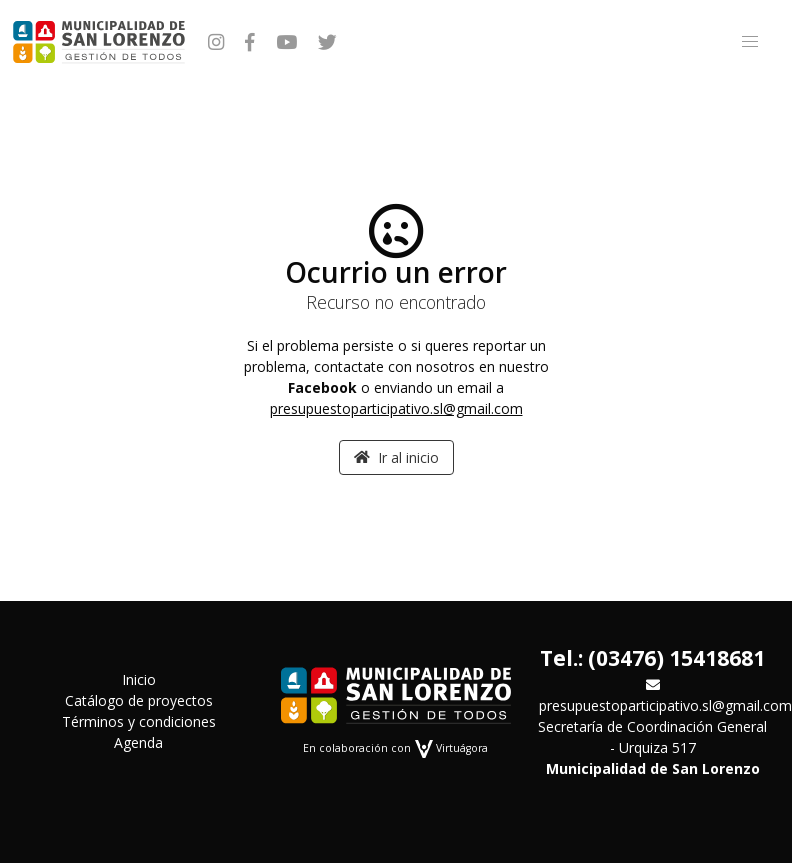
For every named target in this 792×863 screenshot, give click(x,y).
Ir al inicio (396, 457)
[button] (750, 42)
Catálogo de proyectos (139, 700)
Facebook (322, 387)
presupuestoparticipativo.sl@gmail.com (396, 408)
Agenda (138, 742)
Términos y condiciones (139, 721)
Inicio (139, 679)
